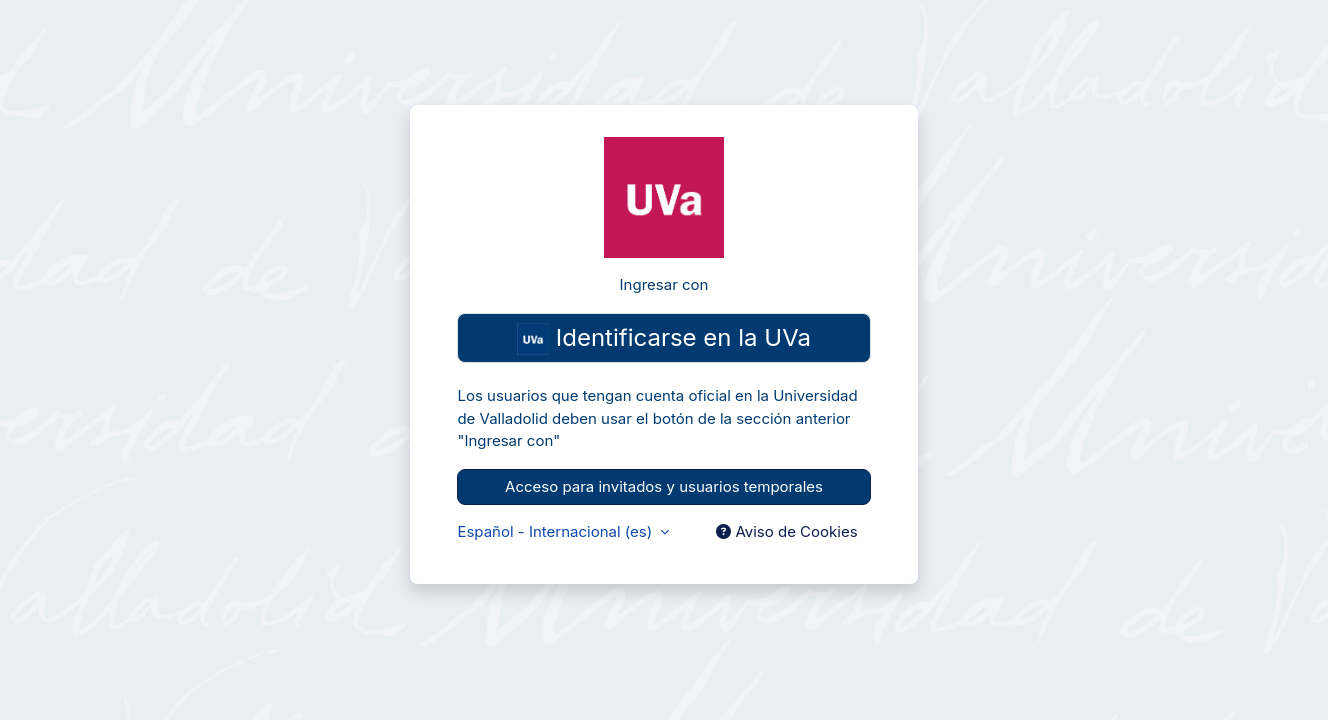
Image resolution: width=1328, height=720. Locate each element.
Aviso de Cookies (786, 531)
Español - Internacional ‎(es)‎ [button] (556, 531)
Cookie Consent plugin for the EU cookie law (1158, 680)
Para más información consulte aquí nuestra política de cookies (1147, 595)
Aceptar (1158, 645)
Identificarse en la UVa (664, 339)
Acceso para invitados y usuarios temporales (664, 486)
